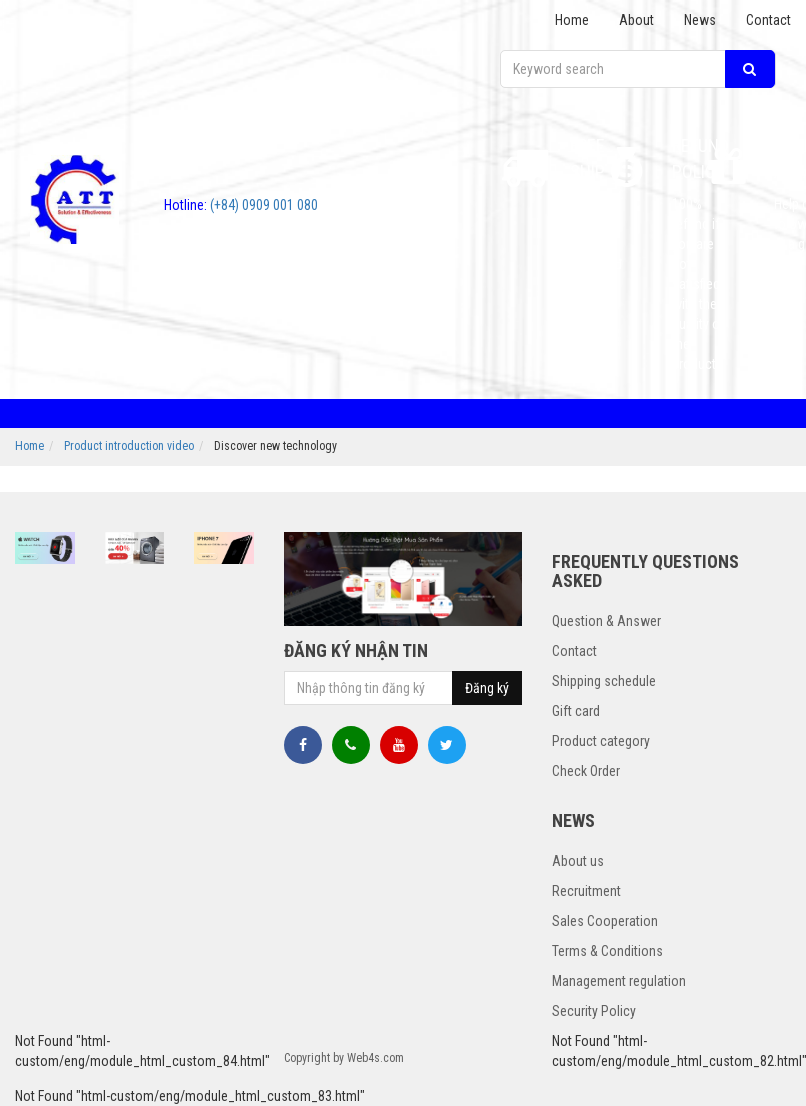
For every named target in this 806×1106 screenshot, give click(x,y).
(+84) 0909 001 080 (241, 205)
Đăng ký (487, 688)
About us (578, 861)
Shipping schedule (604, 681)
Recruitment (586, 891)
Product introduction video (129, 446)
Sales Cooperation (605, 921)
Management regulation (619, 981)
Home (572, 20)
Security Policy (594, 1011)
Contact (768, 20)
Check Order (586, 771)
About (636, 20)
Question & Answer (606, 621)
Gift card (576, 711)
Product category (601, 741)
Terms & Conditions (607, 951)
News (700, 20)
